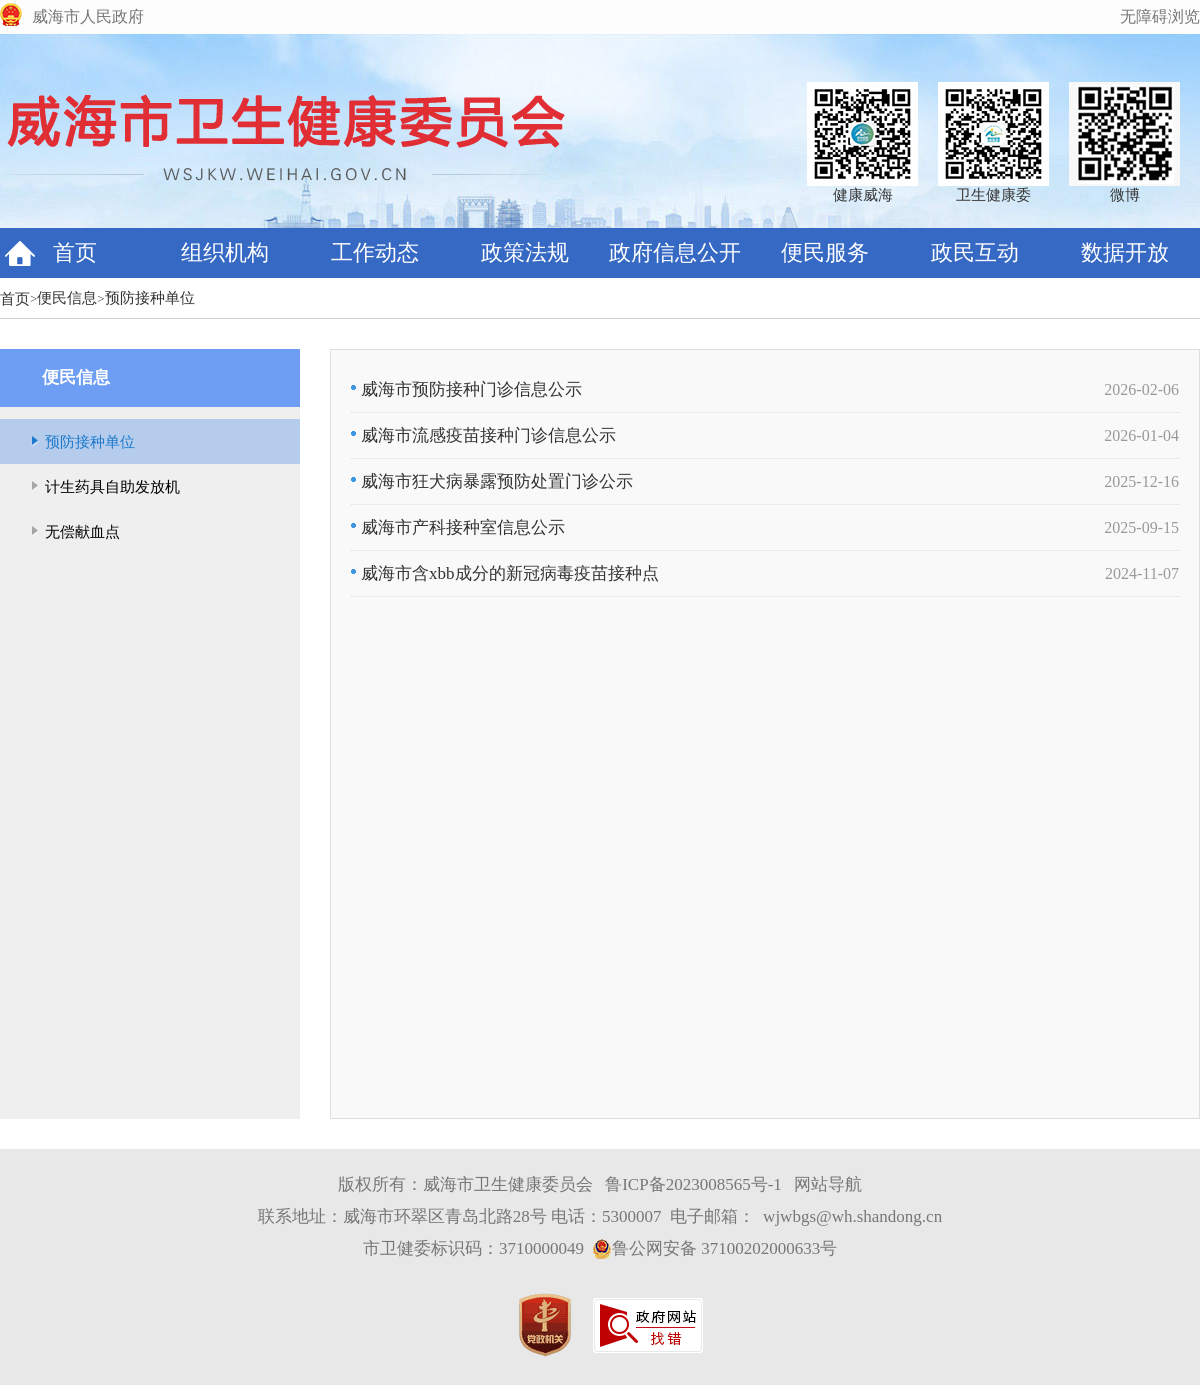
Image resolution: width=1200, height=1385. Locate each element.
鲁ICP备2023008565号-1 (693, 1184)
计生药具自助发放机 (112, 487)
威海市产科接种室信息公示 (458, 527)
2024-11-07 (1142, 573)
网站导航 (828, 1184)
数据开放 (1125, 252)
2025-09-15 (1141, 527)
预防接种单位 (150, 298)
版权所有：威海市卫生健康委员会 (465, 1184)
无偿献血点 (82, 532)
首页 (75, 252)
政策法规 (525, 252)
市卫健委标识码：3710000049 (473, 1248)
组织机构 (225, 252)
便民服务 (825, 252)
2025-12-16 (1141, 481)
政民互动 (975, 252)
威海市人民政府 (88, 16)
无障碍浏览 (1160, 16)
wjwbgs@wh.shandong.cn (852, 1216)
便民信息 (67, 298)
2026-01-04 (1141, 435)
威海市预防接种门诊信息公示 (466, 389)
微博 (1125, 195)
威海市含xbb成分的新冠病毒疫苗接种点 (505, 573)
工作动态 (375, 252)
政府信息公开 (675, 252)
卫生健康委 (993, 195)
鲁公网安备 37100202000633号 (714, 1249)
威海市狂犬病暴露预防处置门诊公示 (492, 481)
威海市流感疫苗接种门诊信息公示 (483, 435)
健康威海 (863, 195)
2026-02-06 (1141, 389)
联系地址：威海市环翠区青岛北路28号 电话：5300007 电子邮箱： (506, 1216)
